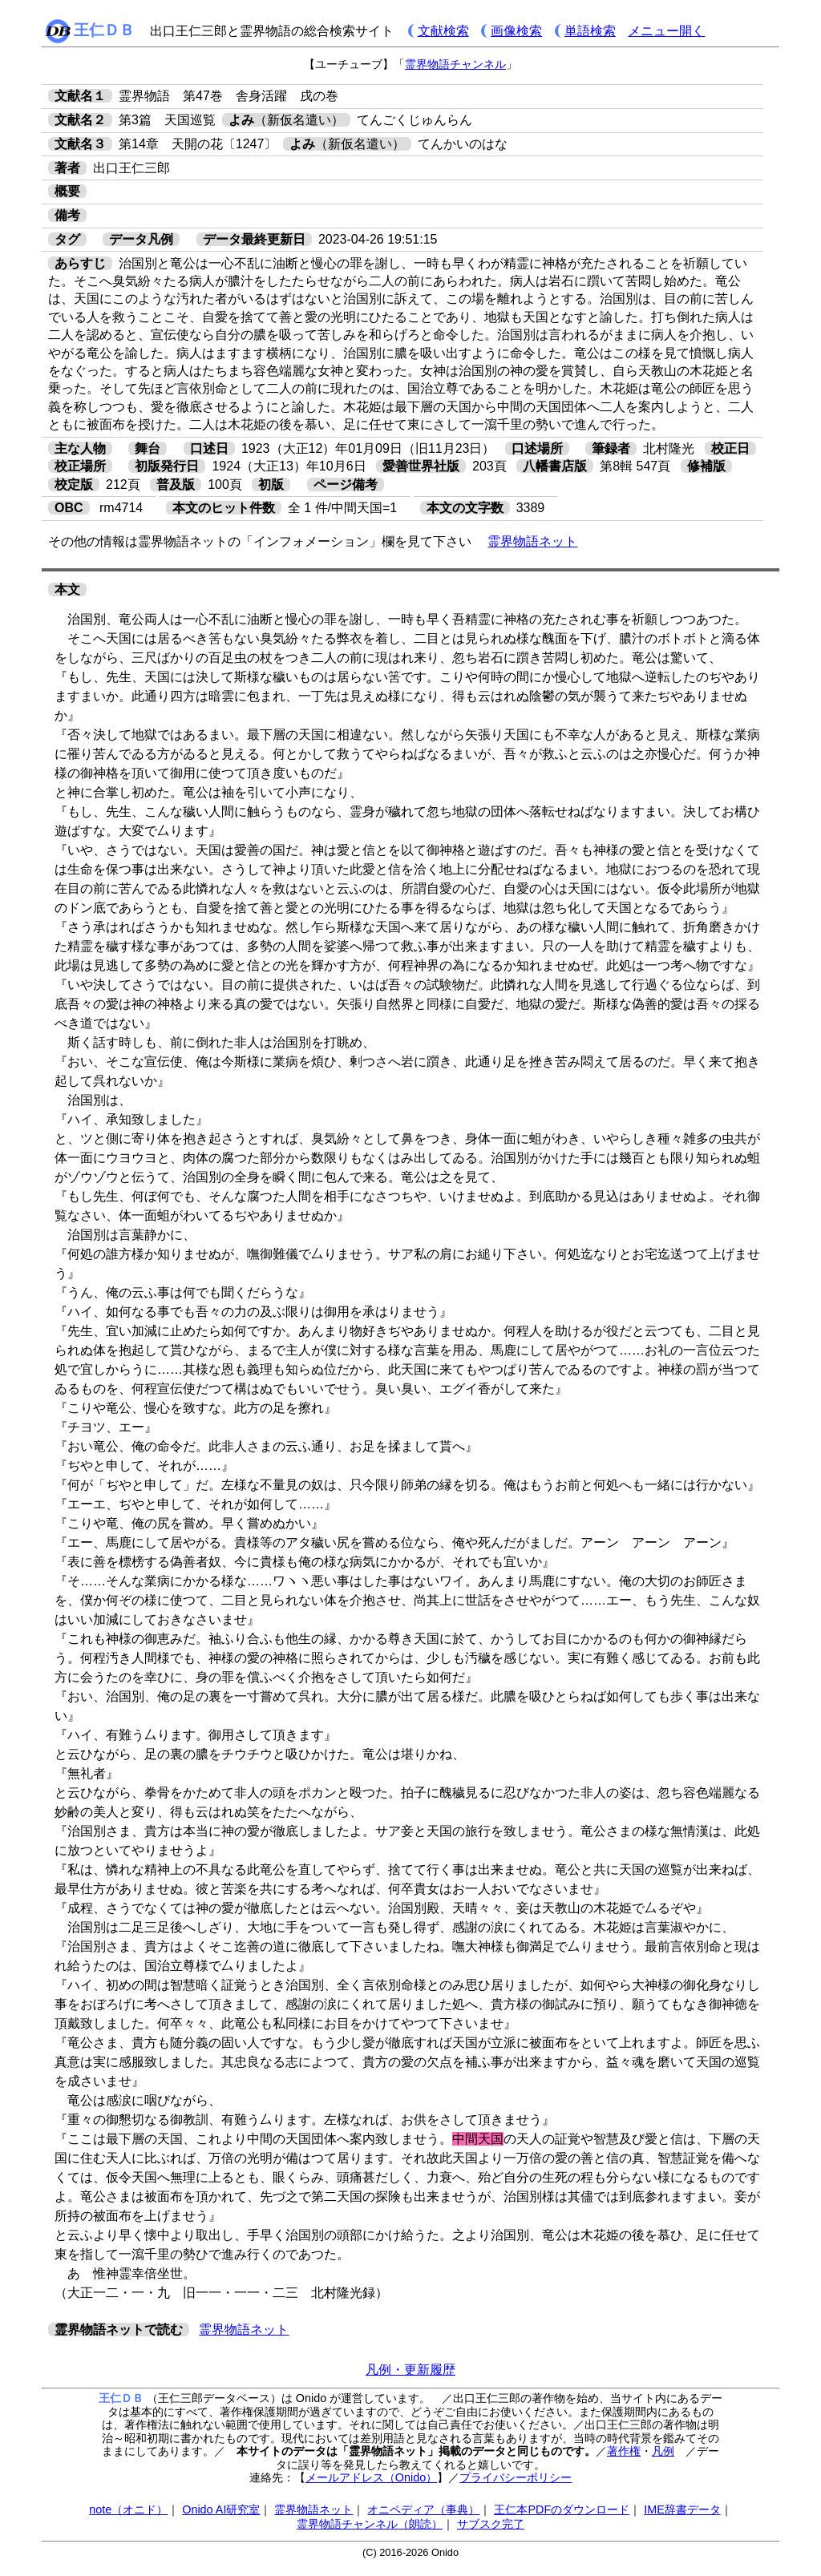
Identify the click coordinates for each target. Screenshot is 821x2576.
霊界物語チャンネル (455, 64)
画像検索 (516, 31)
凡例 (663, 2451)
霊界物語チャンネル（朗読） (370, 2523)
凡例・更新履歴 (410, 2369)
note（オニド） (128, 2509)
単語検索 (590, 31)
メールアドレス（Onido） (371, 2477)
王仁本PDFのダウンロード (561, 2509)
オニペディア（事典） (423, 2509)
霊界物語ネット (532, 541)
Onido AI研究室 (221, 2509)
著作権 (624, 2451)
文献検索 (443, 31)
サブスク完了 (490, 2523)
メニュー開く (666, 31)
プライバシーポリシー (515, 2477)
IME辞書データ (682, 2509)
